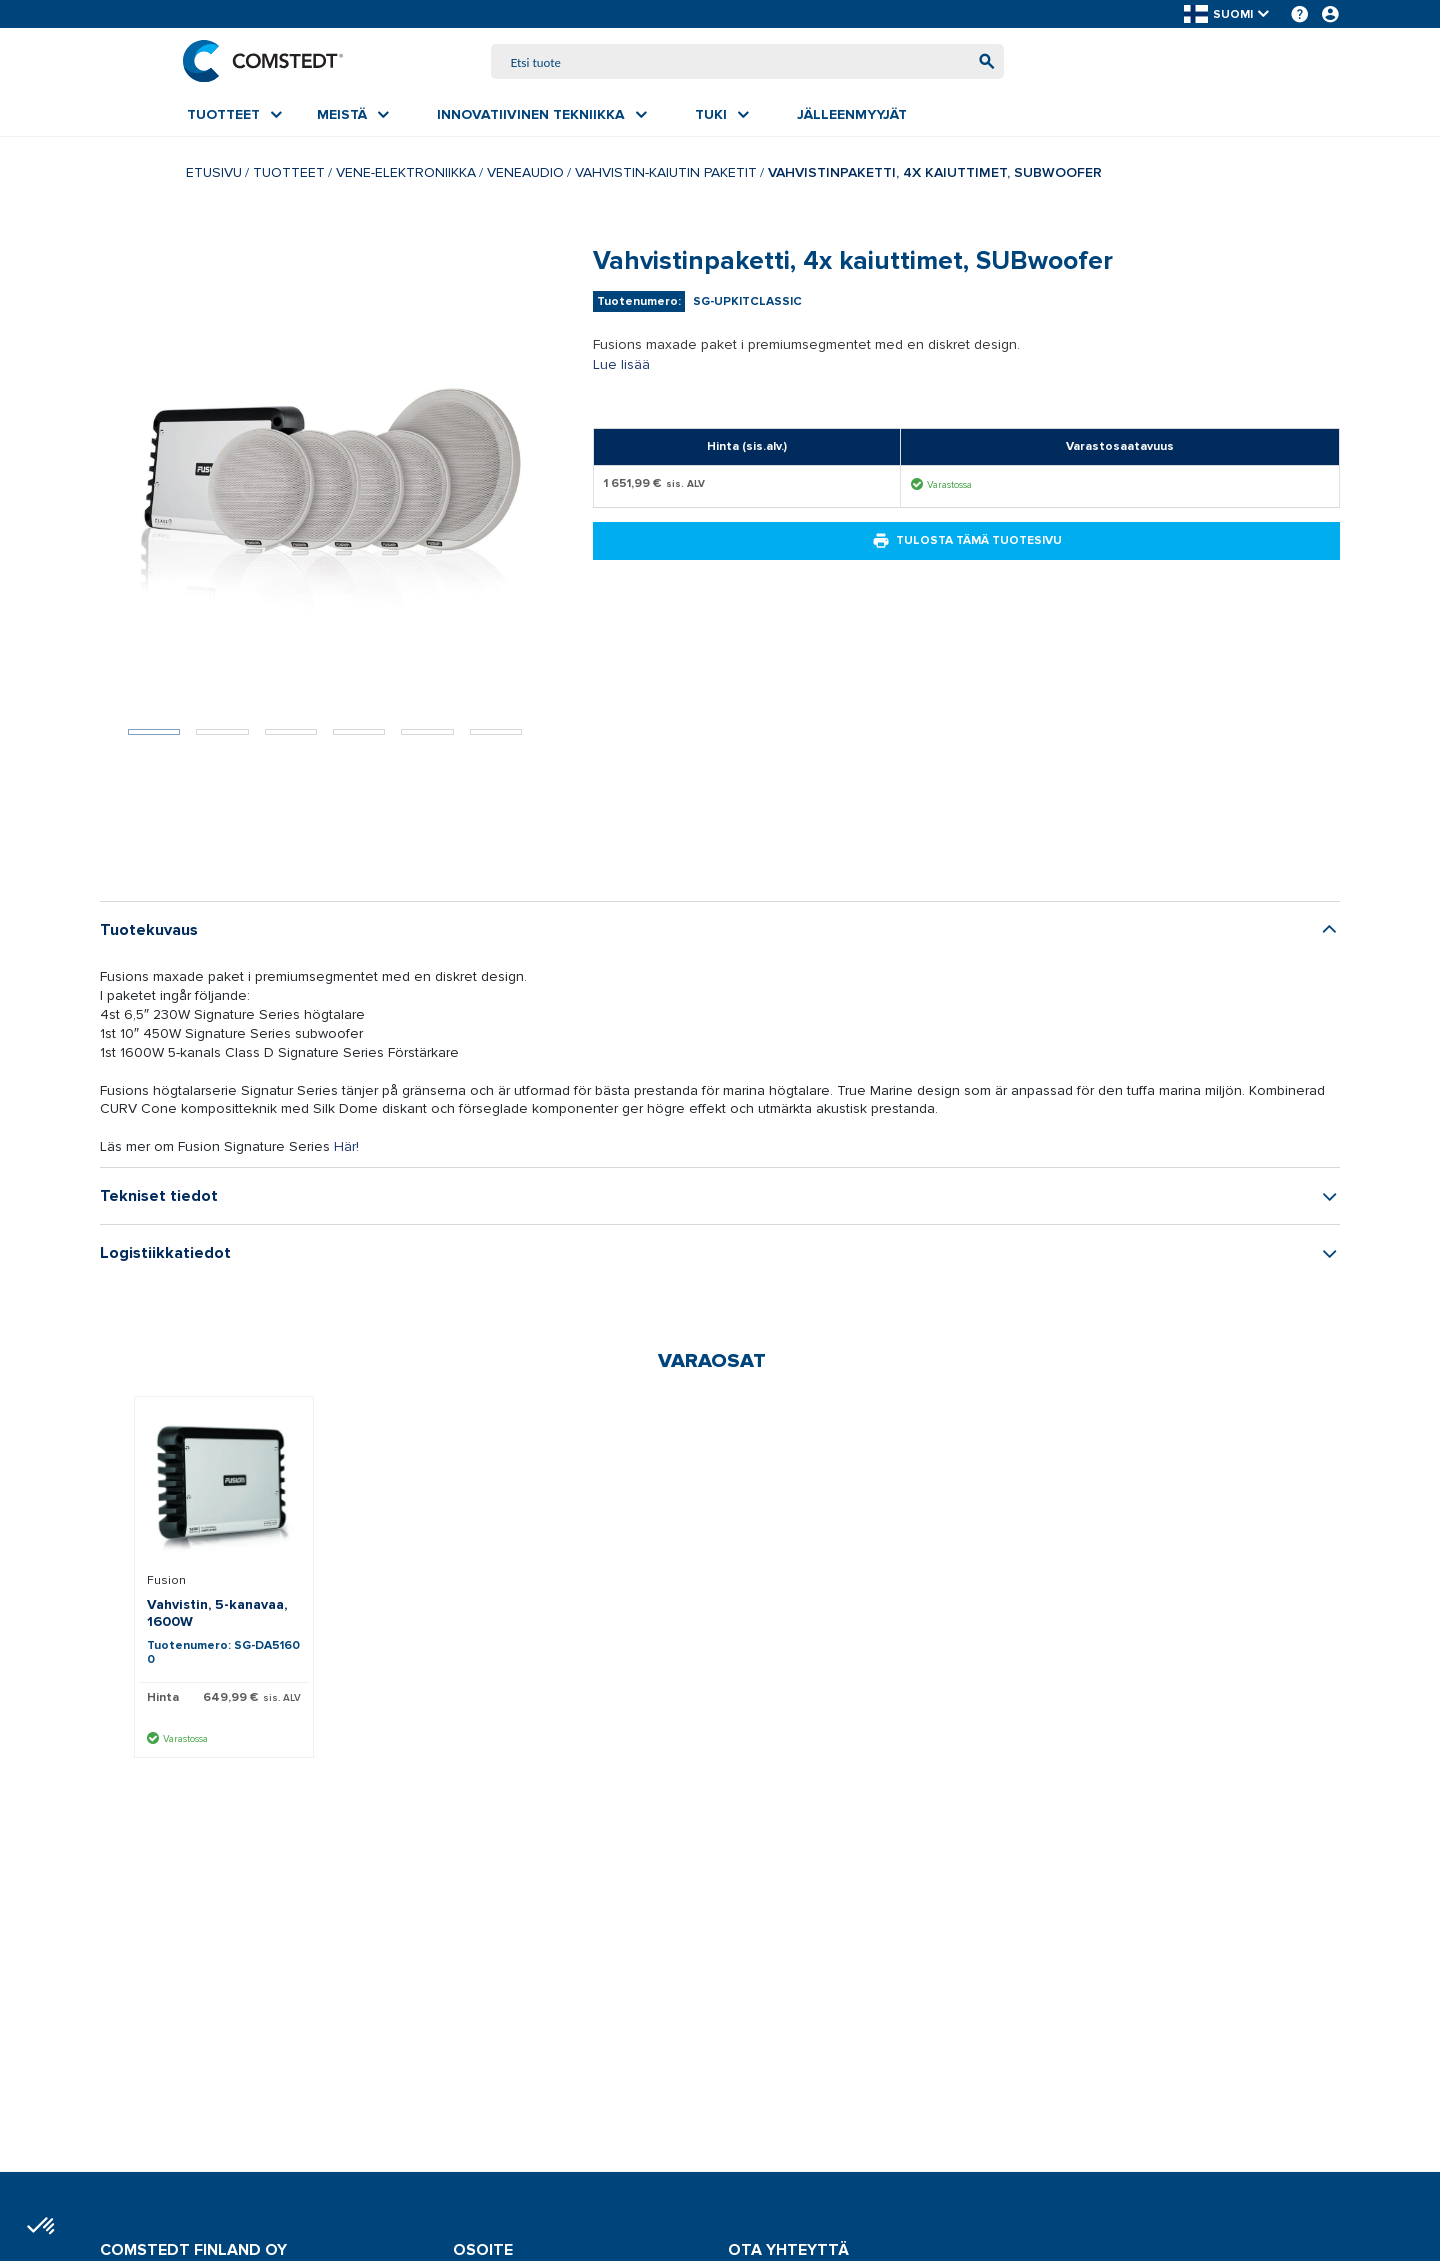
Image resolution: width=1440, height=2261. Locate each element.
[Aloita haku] (982, 62)
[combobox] (748, 62)
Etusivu (214, 174)
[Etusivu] (267, 62)
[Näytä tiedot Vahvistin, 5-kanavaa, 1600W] (224, 1490)
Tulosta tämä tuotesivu (967, 543)
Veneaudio (525, 174)
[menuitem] (234, 117)
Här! (346, 1148)
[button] (1228, 14)
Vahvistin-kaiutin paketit (666, 174)
